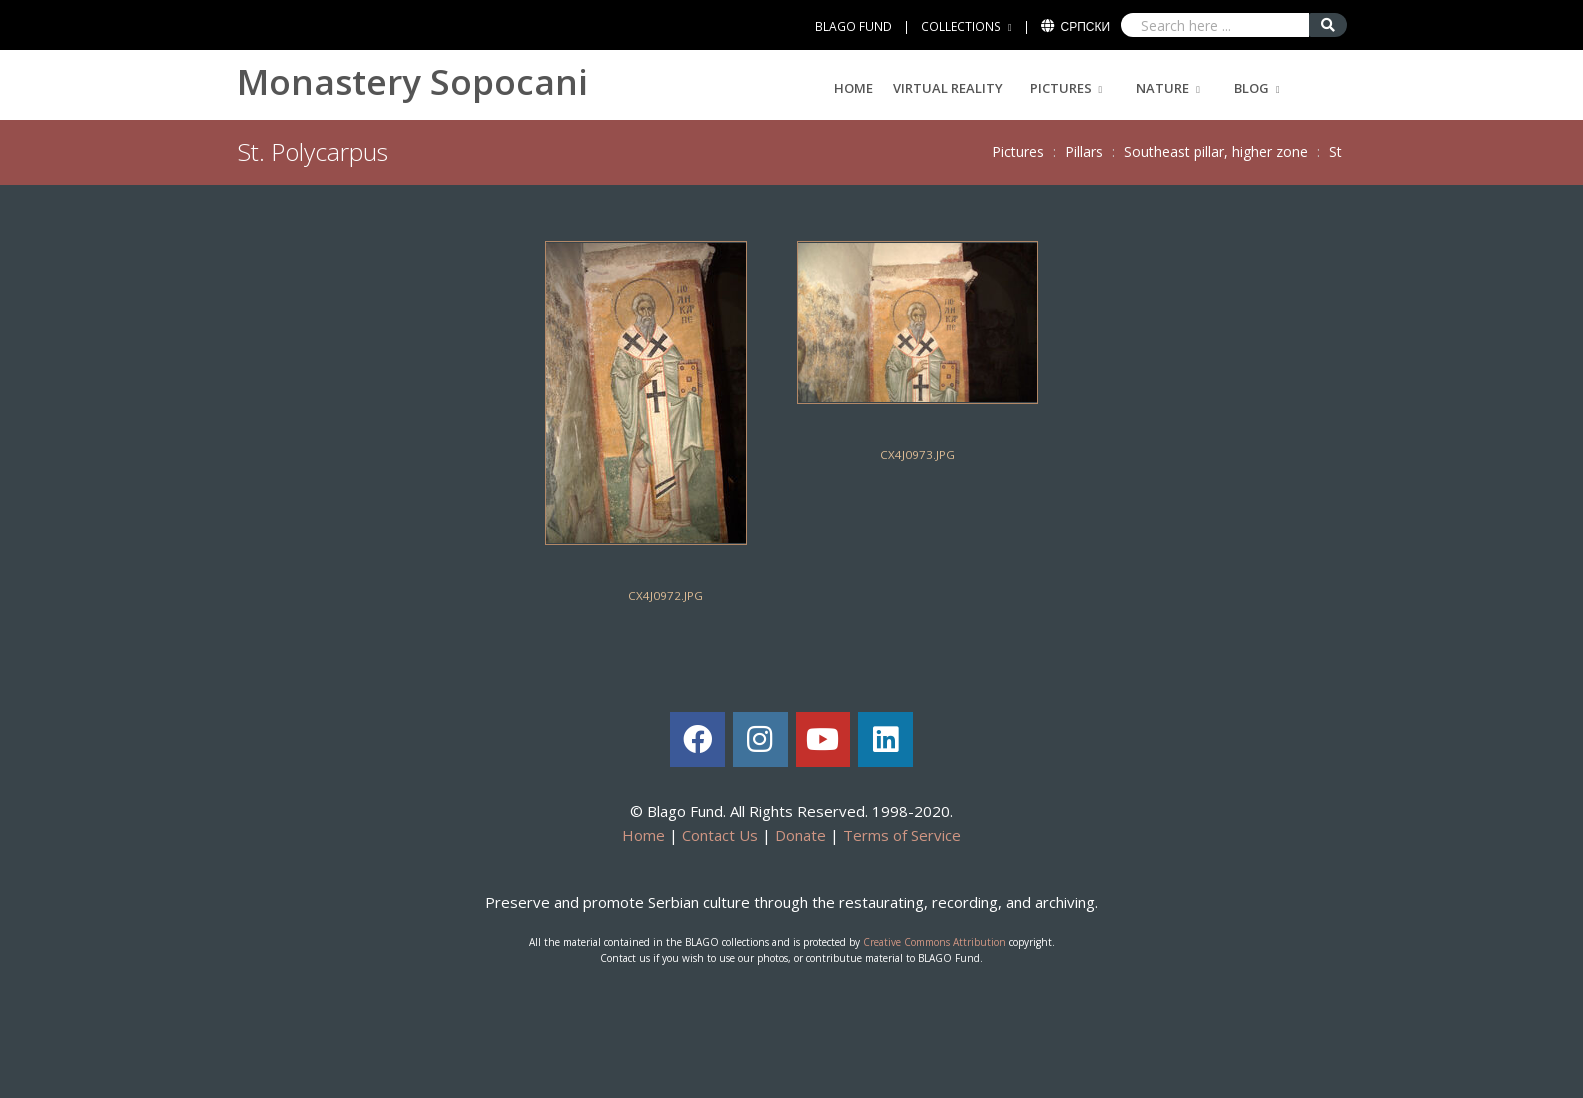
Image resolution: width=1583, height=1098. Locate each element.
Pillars (1084, 151)
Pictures (1061, 88)
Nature (1162, 88)
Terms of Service (902, 835)
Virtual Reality (948, 88)
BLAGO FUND (853, 26)
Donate (800, 835)
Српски (1086, 26)
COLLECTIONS (961, 26)
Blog (1251, 88)
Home (853, 88)
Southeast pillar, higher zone (1216, 151)
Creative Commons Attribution (934, 942)
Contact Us (720, 835)
